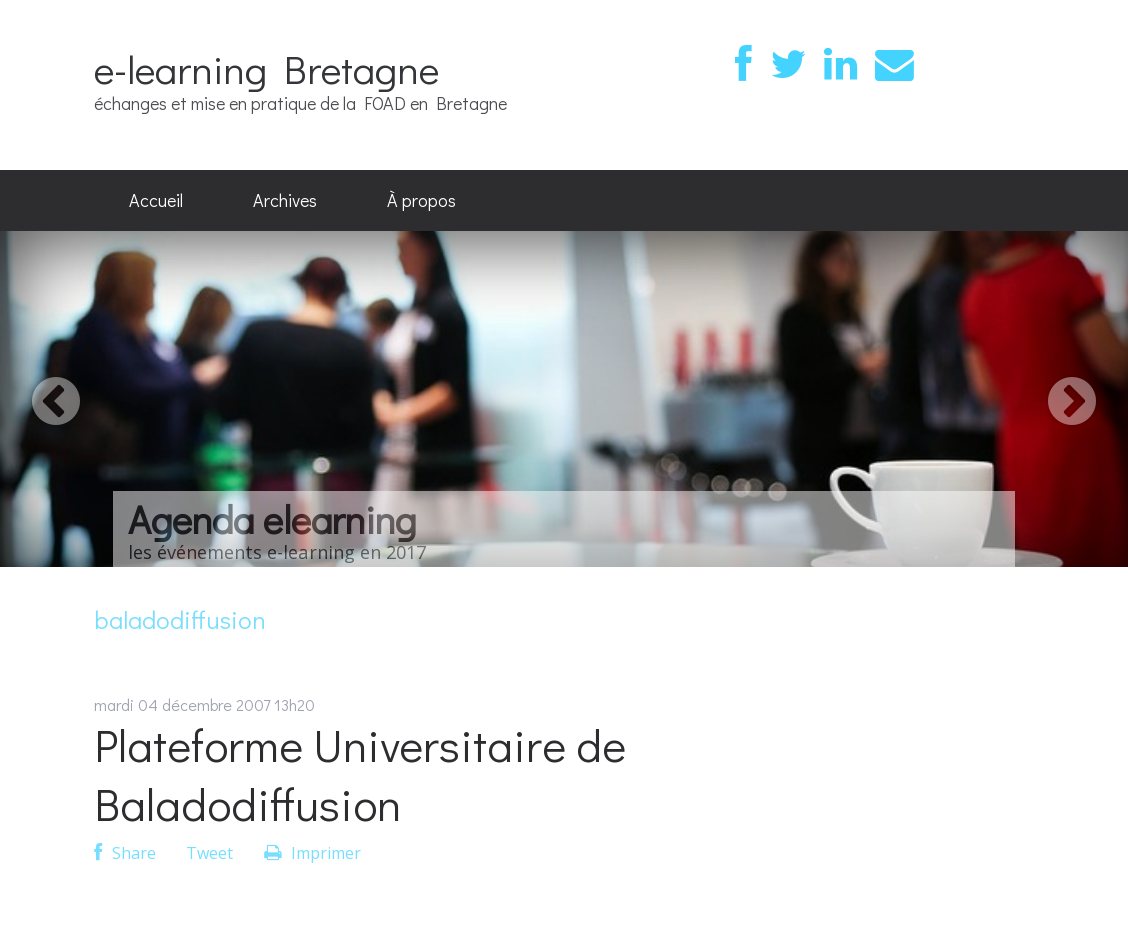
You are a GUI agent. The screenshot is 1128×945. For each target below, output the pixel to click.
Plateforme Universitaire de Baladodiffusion (360, 774)
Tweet (209, 853)
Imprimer (312, 853)
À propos (421, 200)
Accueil (156, 200)
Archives (285, 200)
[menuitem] (156, 201)
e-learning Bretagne (266, 68)
